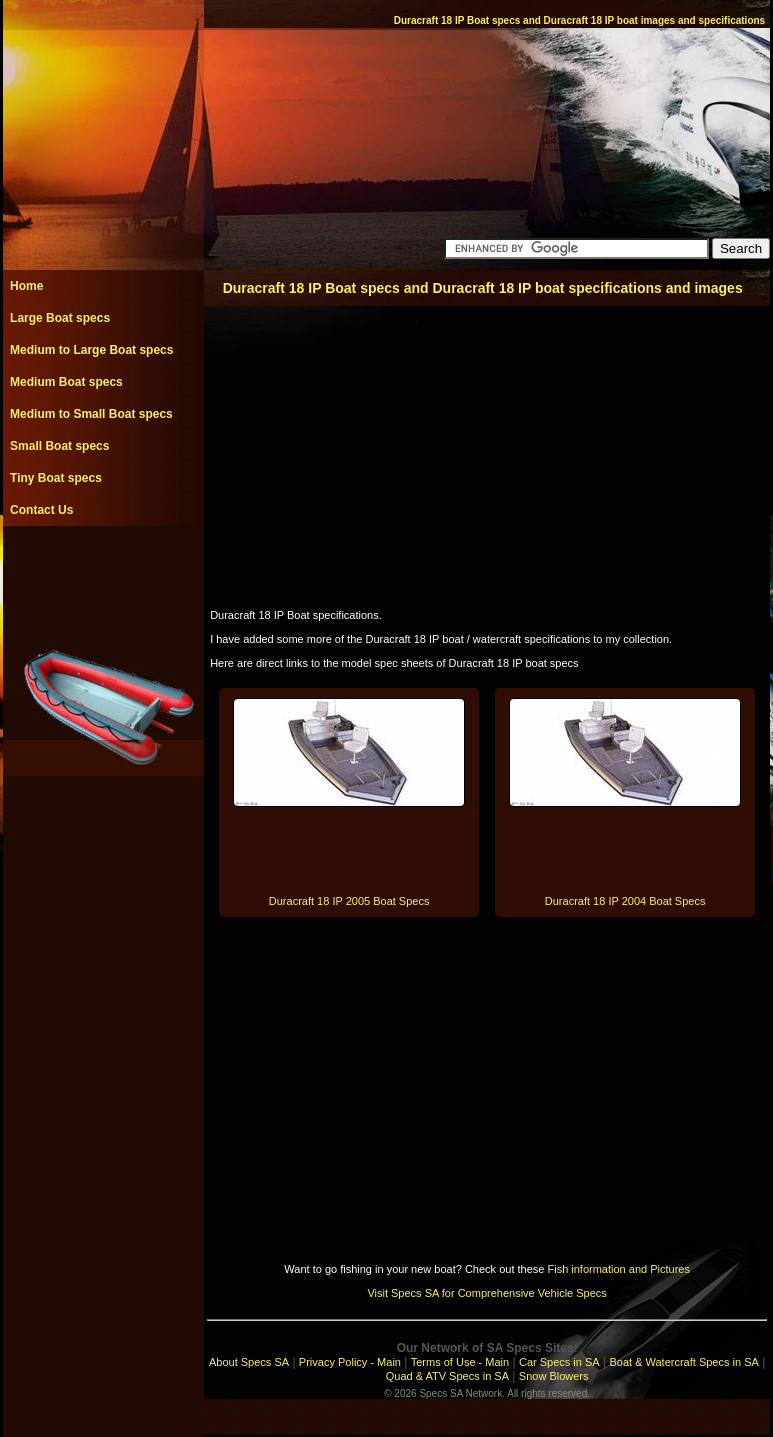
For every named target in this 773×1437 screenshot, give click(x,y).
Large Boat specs (60, 318)
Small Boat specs (59, 446)
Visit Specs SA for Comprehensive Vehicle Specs (486, 1293)
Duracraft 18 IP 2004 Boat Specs (625, 901)
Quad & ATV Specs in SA (447, 1376)
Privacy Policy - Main (350, 1362)
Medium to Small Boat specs (91, 414)
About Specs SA (249, 1362)
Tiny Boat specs (56, 478)
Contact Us (41, 510)
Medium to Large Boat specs (91, 350)
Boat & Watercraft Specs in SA (683, 1362)
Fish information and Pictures (618, 1269)
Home (26, 286)
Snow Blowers (554, 1376)
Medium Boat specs (66, 382)
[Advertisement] (103, 571)
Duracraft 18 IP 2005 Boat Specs (349, 901)
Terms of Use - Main (460, 1362)
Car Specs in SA (559, 1362)
